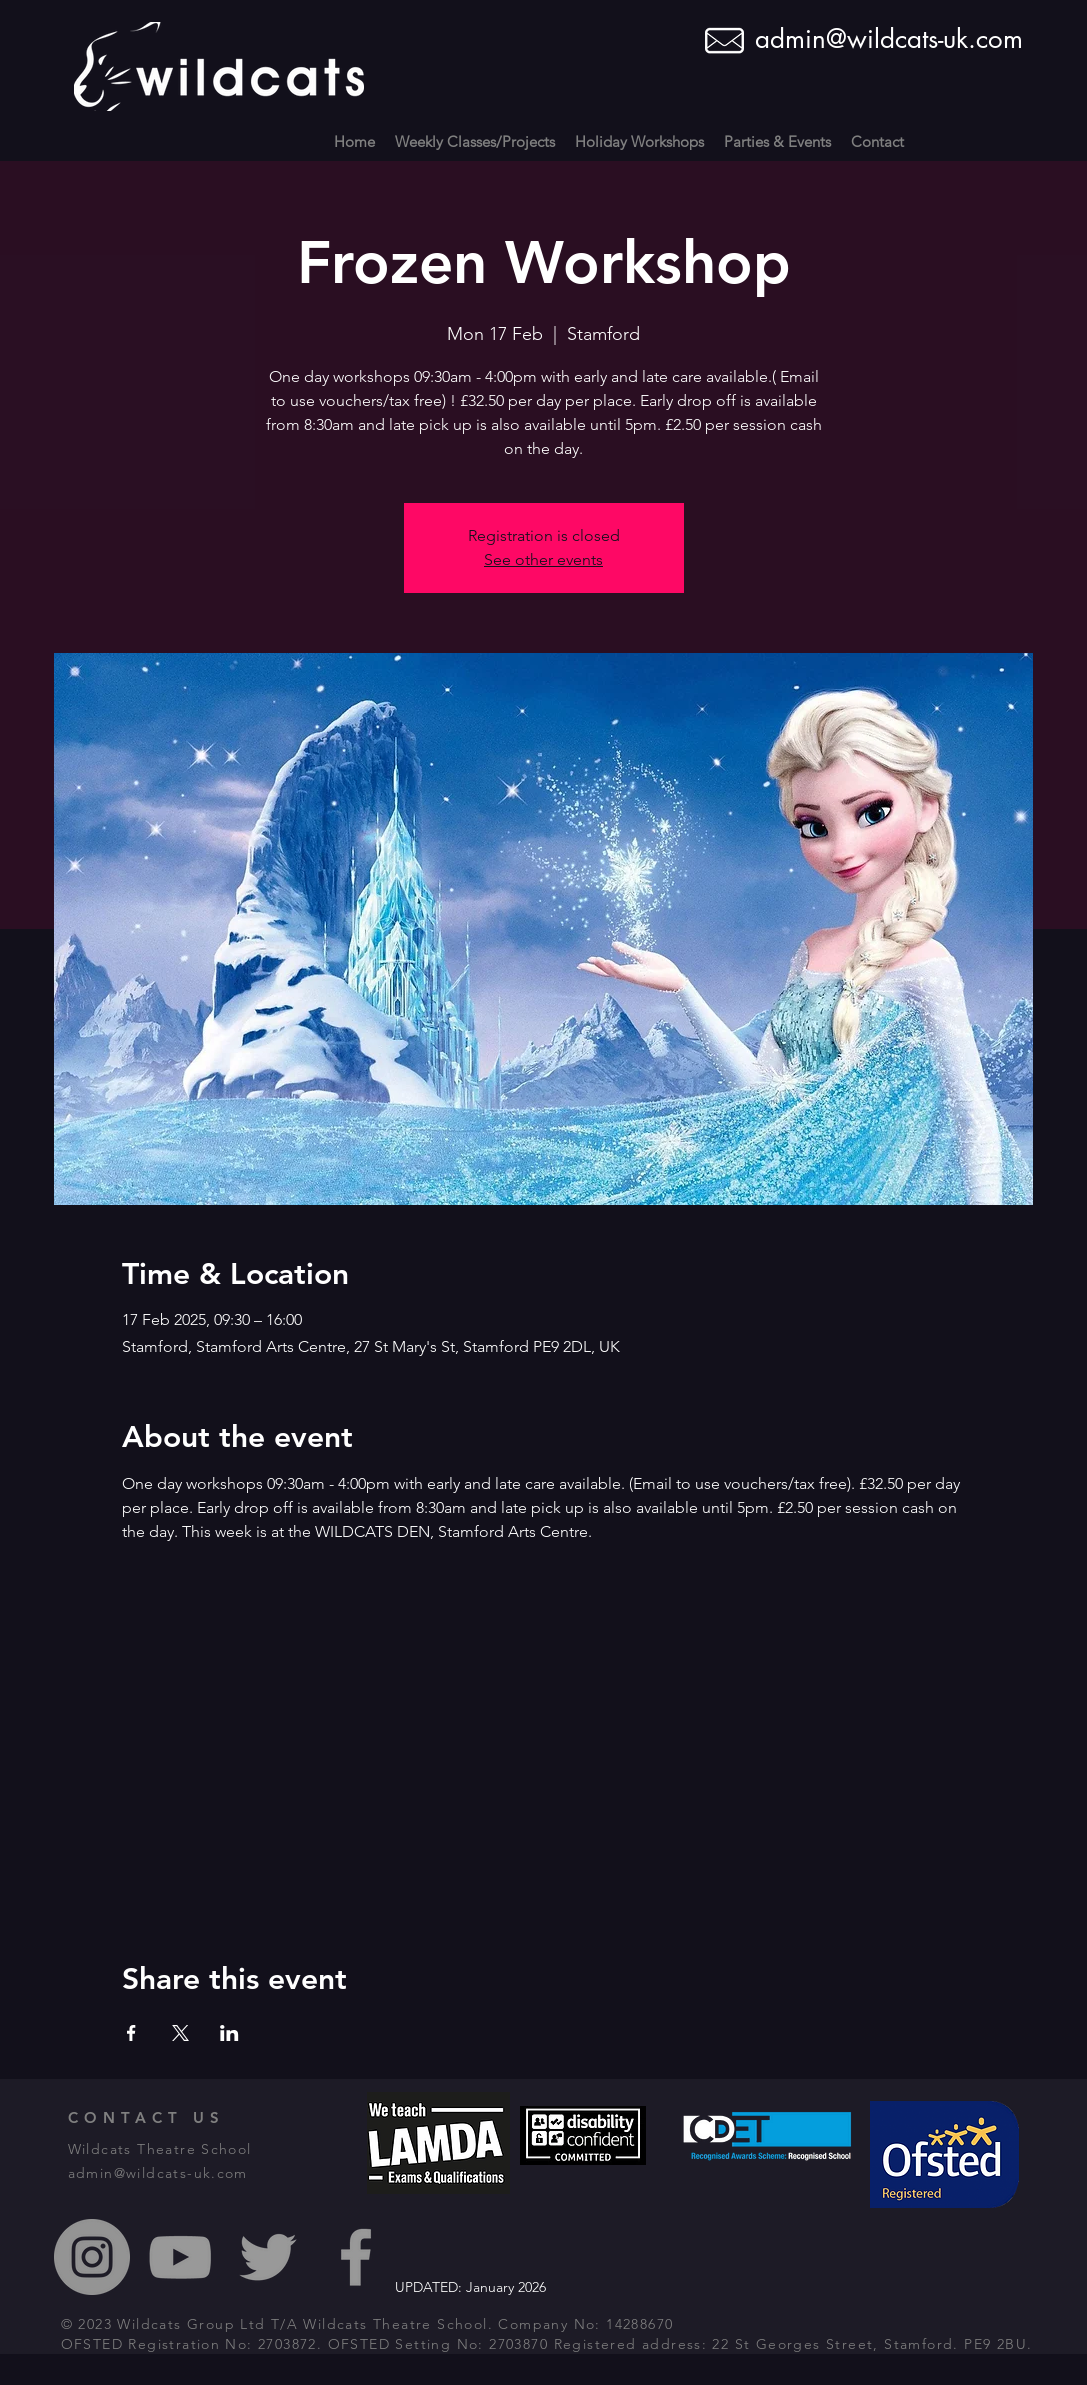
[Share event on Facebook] (131, 2033)
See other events (543, 559)
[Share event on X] (180, 2033)
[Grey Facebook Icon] (356, 2257)
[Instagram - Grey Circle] (92, 2257)
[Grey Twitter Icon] (268, 2257)
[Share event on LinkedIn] (229, 2033)
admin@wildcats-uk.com (889, 39)
